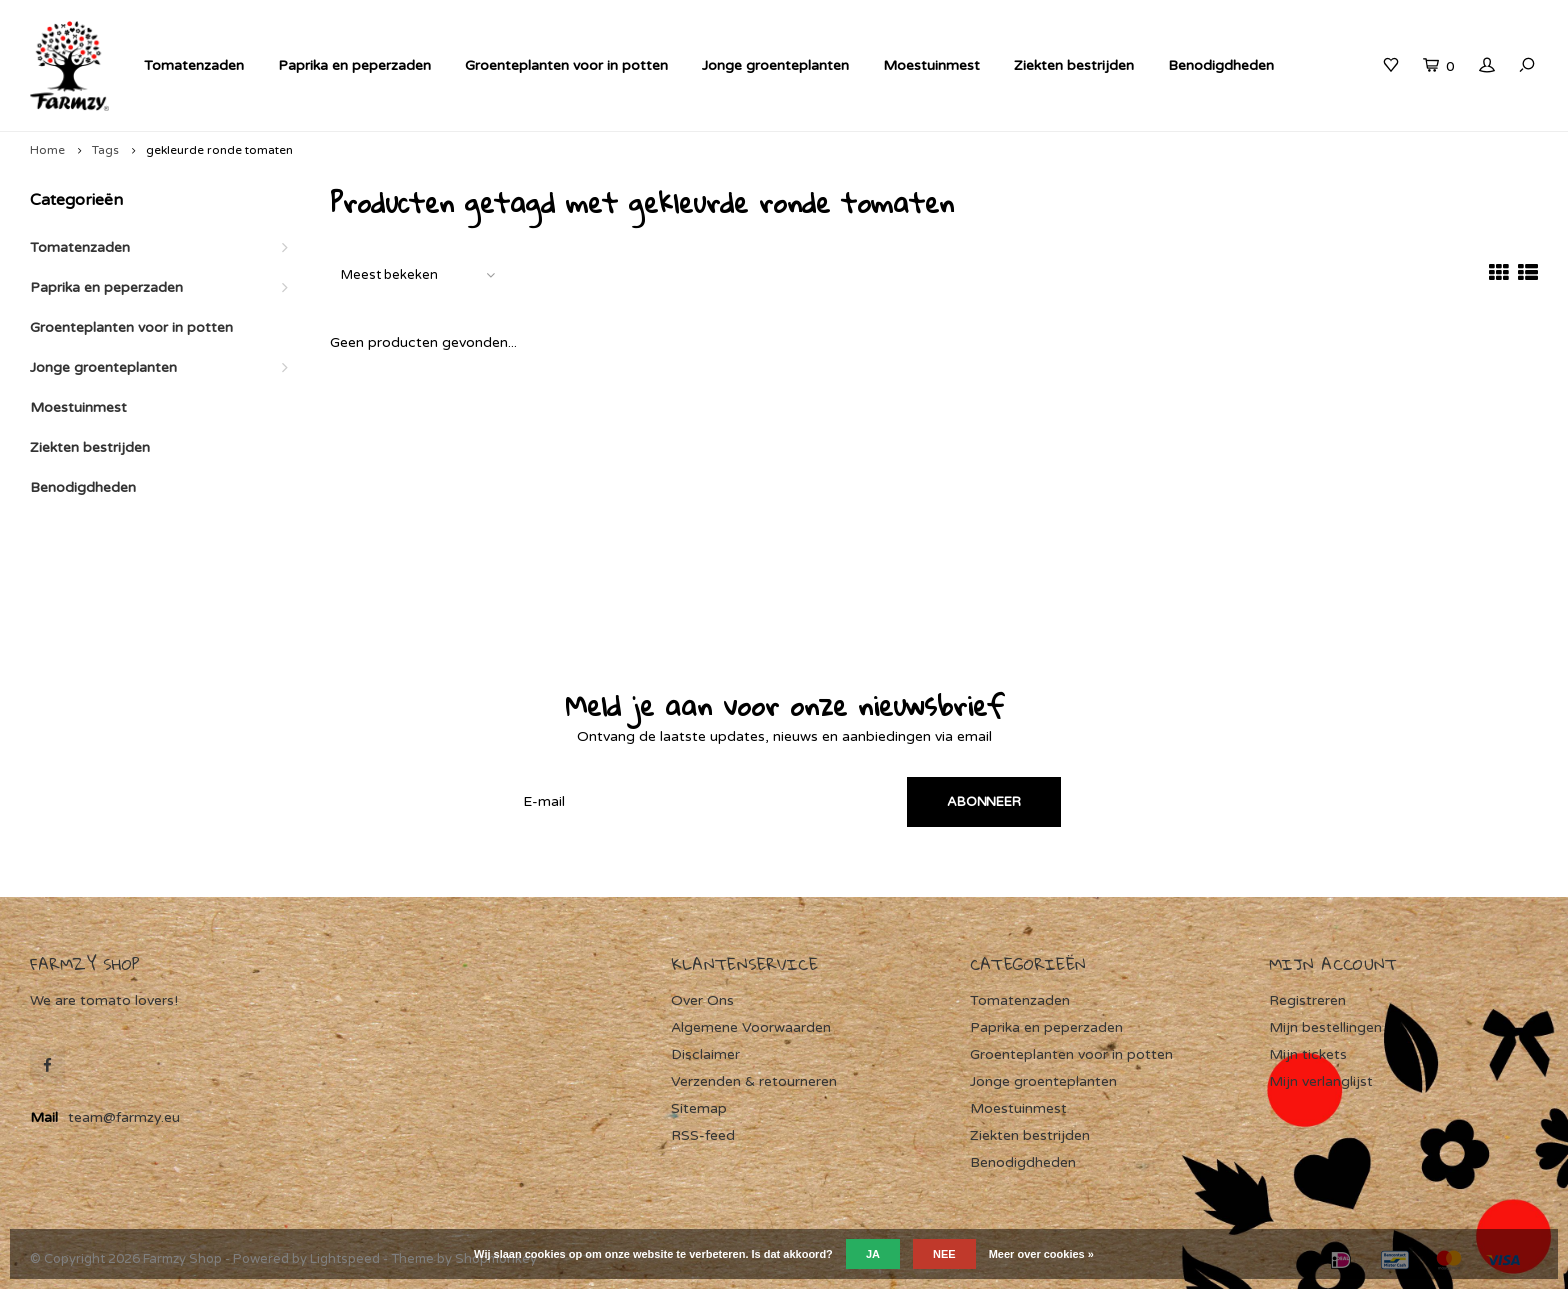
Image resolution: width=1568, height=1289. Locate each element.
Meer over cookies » (1041, 1254)
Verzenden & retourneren (754, 1081)
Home (47, 150)
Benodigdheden (1221, 65)
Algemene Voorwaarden (751, 1027)
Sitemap (699, 1108)
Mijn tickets (1308, 1054)
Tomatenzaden (194, 65)
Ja (873, 1254)
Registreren (1307, 1000)
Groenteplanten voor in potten (566, 65)
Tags (105, 150)
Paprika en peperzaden (354, 65)
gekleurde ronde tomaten (219, 150)
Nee (944, 1254)
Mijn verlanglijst (1321, 1081)
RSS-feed (703, 1135)
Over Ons (702, 1000)
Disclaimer (705, 1054)
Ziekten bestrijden (1074, 65)
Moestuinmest (931, 65)
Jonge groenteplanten (775, 65)
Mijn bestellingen (1325, 1027)
